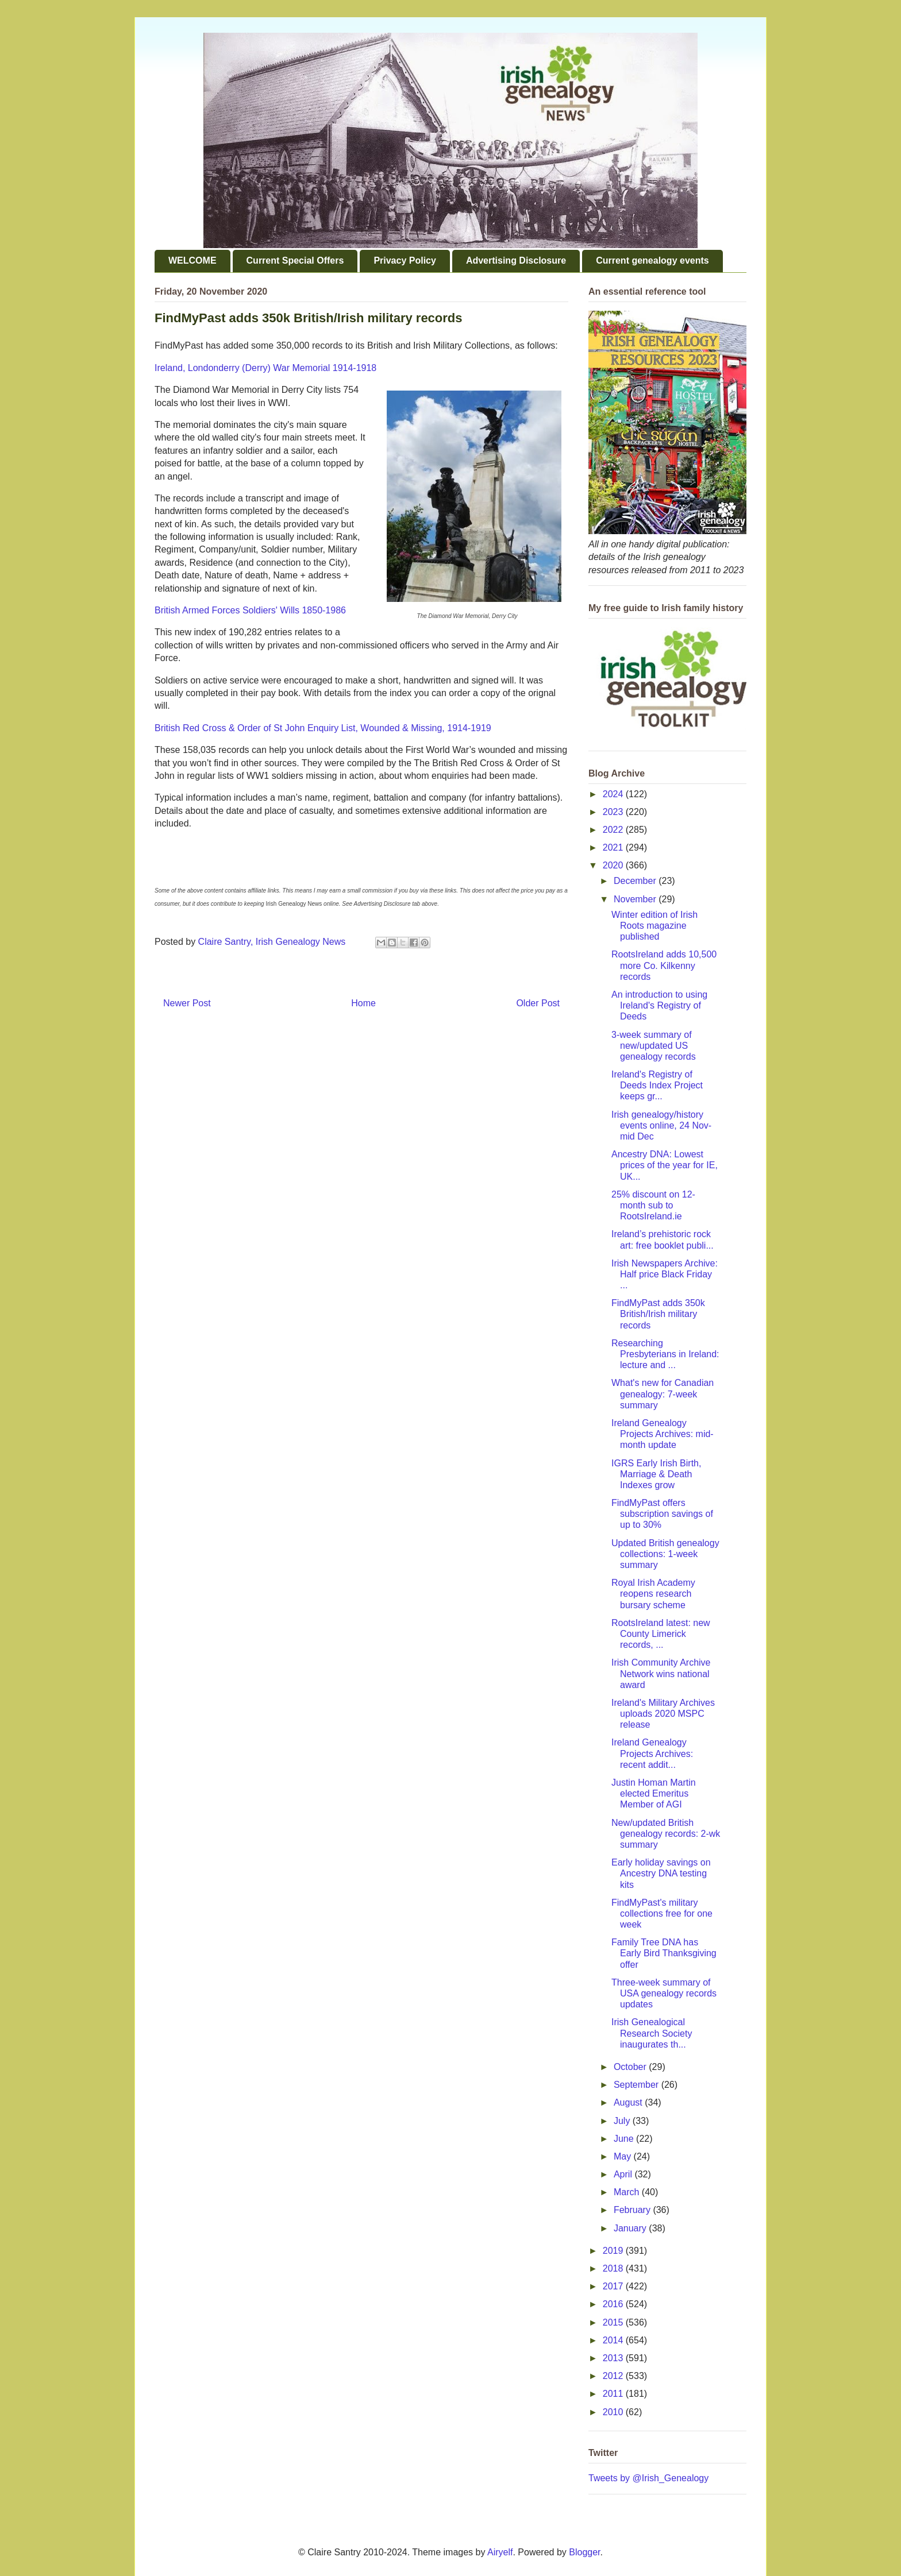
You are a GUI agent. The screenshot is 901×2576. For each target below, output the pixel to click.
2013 (614, 2358)
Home (363, 1003)
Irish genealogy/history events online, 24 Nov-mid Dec (661, 1125)
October (631, 2067)
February (633, 2210)
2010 (614, 2412)
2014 (614, 2340)
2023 (614, 812)
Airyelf (500, 2552)
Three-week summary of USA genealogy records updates (664, 1993)
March (628, 2192)
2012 (614, 2376)
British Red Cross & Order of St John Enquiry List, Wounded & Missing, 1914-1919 (323, 728)
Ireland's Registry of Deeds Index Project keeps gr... (657, 1085)
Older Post (538, 1003)
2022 (614, 830)
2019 (614, 2251)
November (636, 899)
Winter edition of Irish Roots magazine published (654, 925)
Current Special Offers (295, 260)
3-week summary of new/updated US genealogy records (653, 1045)
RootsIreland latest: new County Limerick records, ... (660, 1634)
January (631, 2228)
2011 (614, 2394)
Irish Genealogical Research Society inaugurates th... (651, 2033)
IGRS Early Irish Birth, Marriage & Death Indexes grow (656, 1474)
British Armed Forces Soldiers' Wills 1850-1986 (250, 610)
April (624, 2174)
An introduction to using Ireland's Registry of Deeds (659, 1005)
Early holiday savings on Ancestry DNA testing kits (661, 1873)
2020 (614, 865)
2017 (614, 2286)
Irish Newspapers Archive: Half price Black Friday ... (664, 1274)
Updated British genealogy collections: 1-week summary (665, 1554)
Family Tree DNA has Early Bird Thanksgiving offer (664, 1953)
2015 (614, 2322)
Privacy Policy (405, 260)
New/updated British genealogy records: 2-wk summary (665, 1833)
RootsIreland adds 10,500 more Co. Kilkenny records (664, 965)
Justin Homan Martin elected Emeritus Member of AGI (653, 1793)
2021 (614, 847)
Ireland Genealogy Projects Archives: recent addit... (652, 1753)
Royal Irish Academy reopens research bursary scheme (653, 1593)
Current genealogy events (652, 260)
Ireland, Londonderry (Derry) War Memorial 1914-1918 (265, 368)
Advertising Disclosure (516, 260)
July (623, 2121)
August (629, 2102)
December (636, 881)
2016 (614, 2304)
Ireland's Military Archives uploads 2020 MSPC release (663, 1713)
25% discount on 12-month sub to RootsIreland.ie (653, 1205)
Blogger (584, 2552)
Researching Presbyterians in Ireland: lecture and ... (665, 1354)
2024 (614, 794)
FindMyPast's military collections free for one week (662, 1913)
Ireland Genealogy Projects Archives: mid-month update (662, 1434)
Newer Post (187, 1003)
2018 (614, 2268)
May (624, 2156)
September (637, 2085)
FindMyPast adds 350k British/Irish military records (658, 1314)
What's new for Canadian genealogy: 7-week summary (662, 1393)
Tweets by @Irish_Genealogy (648, 2478)
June (625, 2139)
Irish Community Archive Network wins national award (661, 1673)
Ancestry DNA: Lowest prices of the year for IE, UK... (664, 1165)
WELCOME (192, 260)
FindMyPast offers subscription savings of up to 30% (662, 1514)
